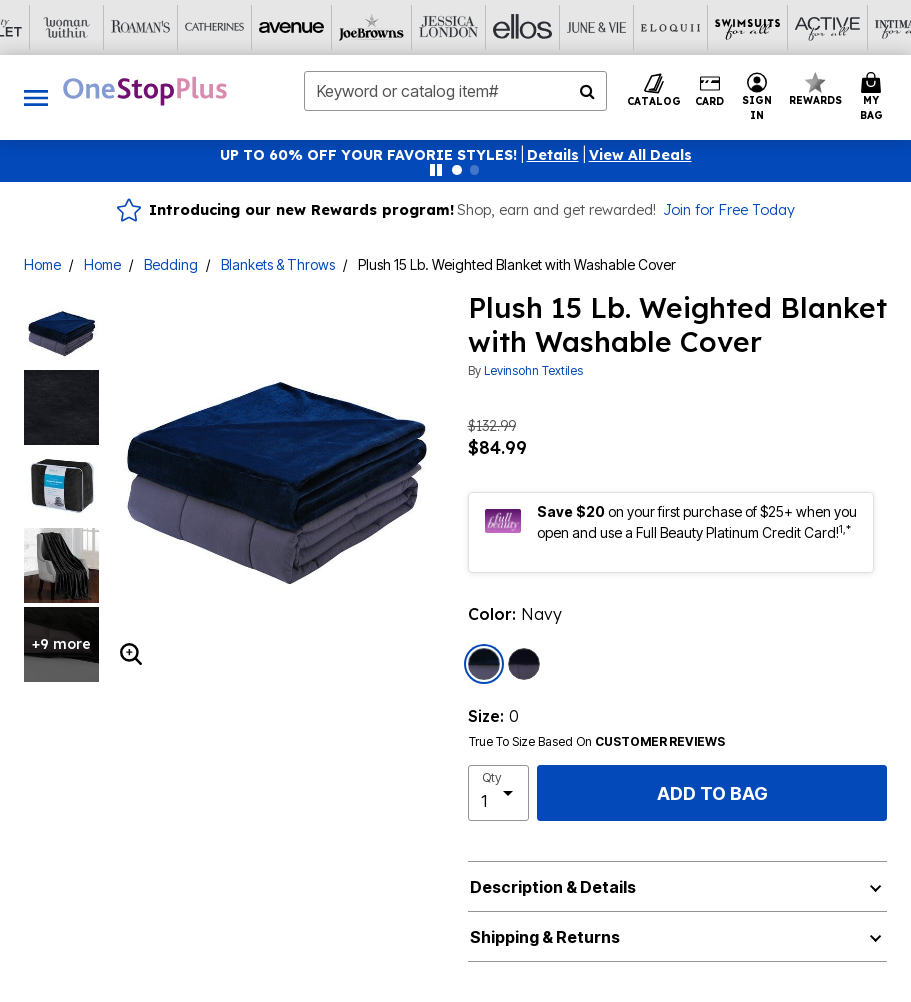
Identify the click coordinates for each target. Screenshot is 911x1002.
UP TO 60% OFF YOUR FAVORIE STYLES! (368, 155)
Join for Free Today (729, 210)
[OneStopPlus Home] (145, 91)
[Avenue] (123, 27)
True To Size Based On (597, 742)
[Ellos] (345, 27)
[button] (553, 155)
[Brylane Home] (863, 27)
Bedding (171, 264)
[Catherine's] (49, 27)
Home (42, 264)
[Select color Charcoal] (524, 664)
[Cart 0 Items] (874, 97)
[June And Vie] (419, 27)
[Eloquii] (493, 27)
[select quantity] (499, 793)
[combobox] (456, 91)
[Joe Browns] (197, 27)
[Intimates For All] (715, 27)
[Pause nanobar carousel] (436, 170)
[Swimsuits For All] (567, 27)
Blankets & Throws (278, 264)
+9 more (61, 644)
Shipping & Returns (545, 937)
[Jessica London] (271, 27)
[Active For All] (641, 27)
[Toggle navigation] (36, 97)
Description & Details (553, 887)
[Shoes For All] (789, 27)
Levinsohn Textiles (533, 370)
